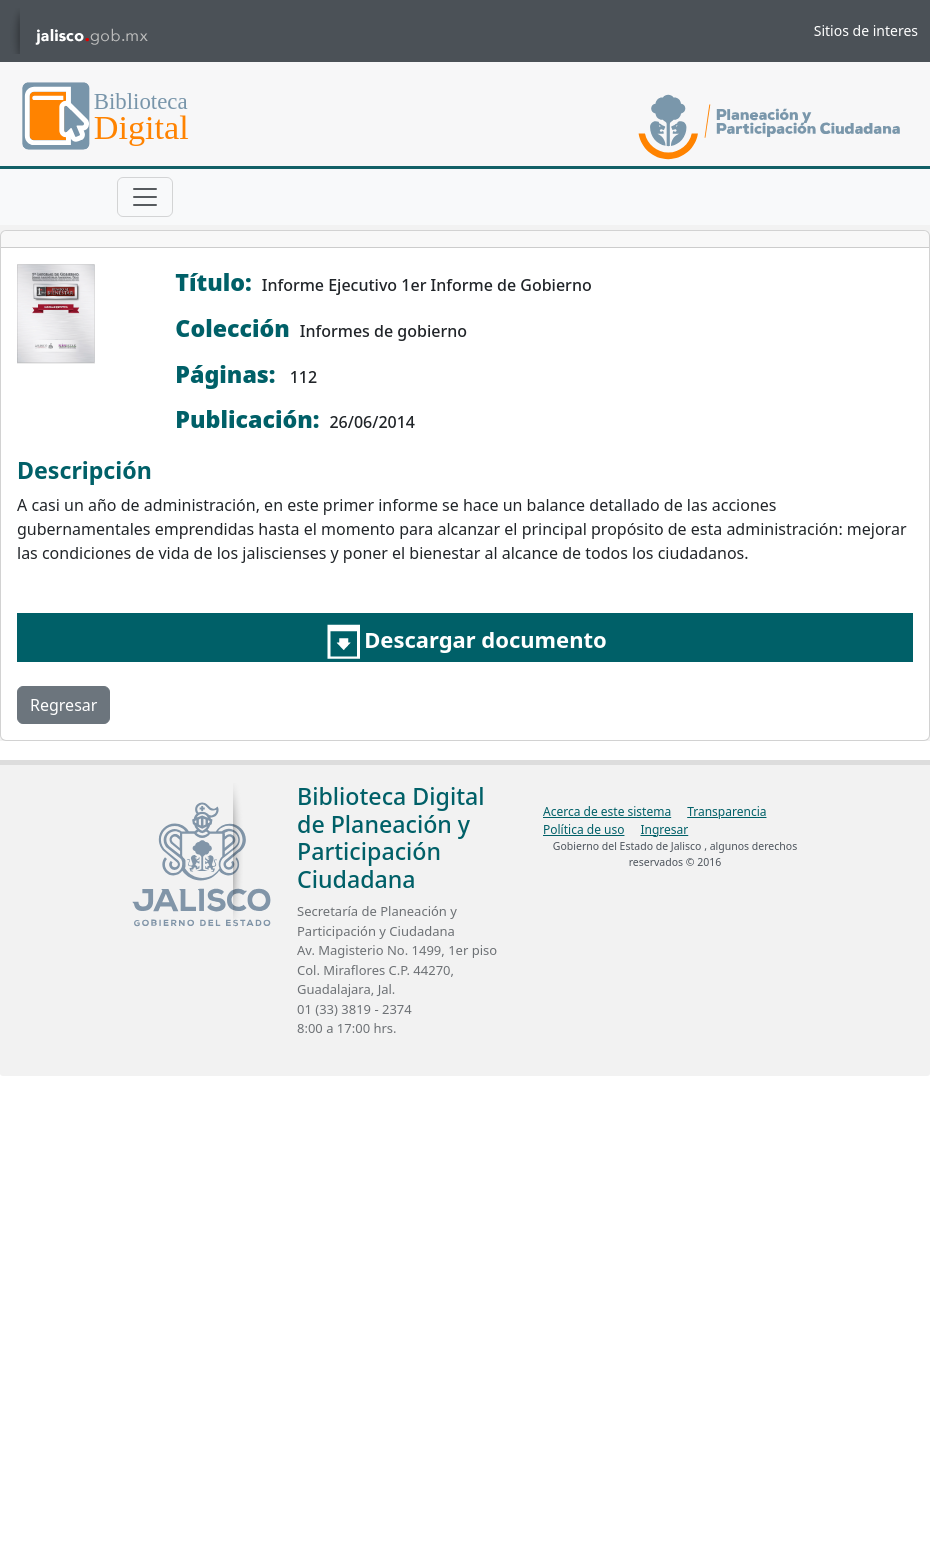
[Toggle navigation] (145, 197)
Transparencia (726, 811)
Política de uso (583, 829)
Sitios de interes (866, 30)
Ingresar (664, 829)
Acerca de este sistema (607, 811)
